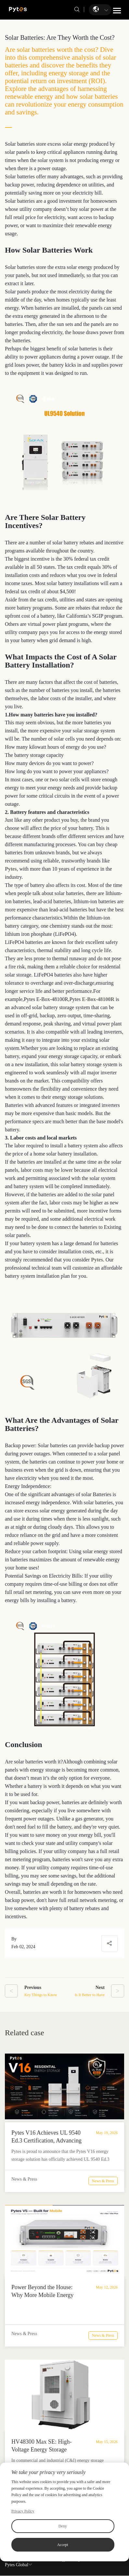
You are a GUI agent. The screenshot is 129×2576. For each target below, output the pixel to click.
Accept (62, 2544)
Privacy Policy (22, 2511)
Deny (62, 2526)
